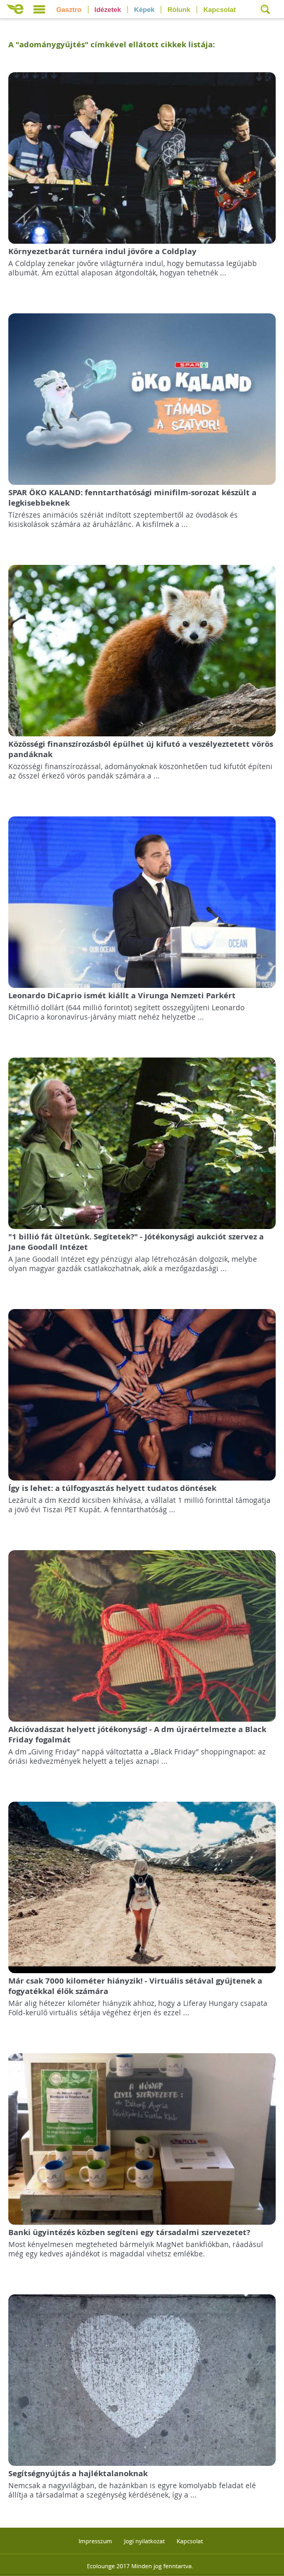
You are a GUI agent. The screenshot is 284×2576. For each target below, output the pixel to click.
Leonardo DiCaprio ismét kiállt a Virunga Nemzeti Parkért (122, 995)
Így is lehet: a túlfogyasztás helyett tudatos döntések (112, 1488)
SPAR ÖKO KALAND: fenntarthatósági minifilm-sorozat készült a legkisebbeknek (132, 497)
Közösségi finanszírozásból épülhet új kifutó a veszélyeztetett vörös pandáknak (140, 749)
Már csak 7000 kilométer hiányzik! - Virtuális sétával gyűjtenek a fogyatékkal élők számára (135, 1986)
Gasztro (68, 10)
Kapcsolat (219, 10)
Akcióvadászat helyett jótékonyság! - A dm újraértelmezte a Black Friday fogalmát (137, 1734)
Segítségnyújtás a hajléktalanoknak (78, 2473)
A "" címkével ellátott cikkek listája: (111, 44)
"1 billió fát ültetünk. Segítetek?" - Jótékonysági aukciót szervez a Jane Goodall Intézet (136, 1241)
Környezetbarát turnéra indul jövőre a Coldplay (102, 251)
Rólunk (178, 10)
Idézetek (108, 10)
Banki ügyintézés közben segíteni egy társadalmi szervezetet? (129, 2232)
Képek (144, 10)
